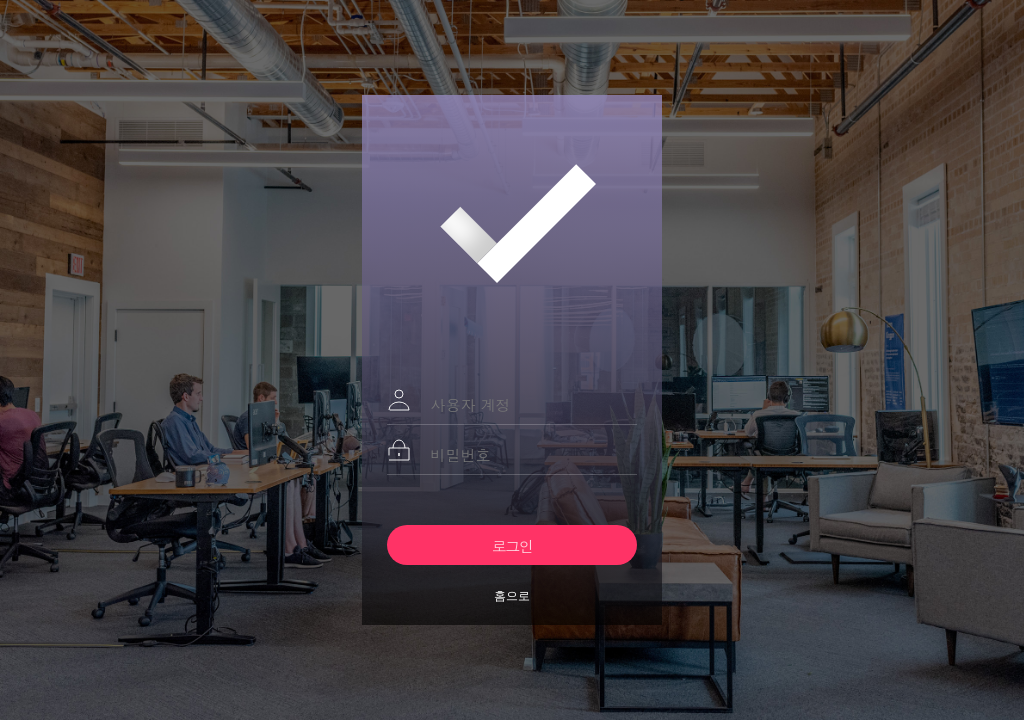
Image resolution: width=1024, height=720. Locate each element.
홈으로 (512, 595)
